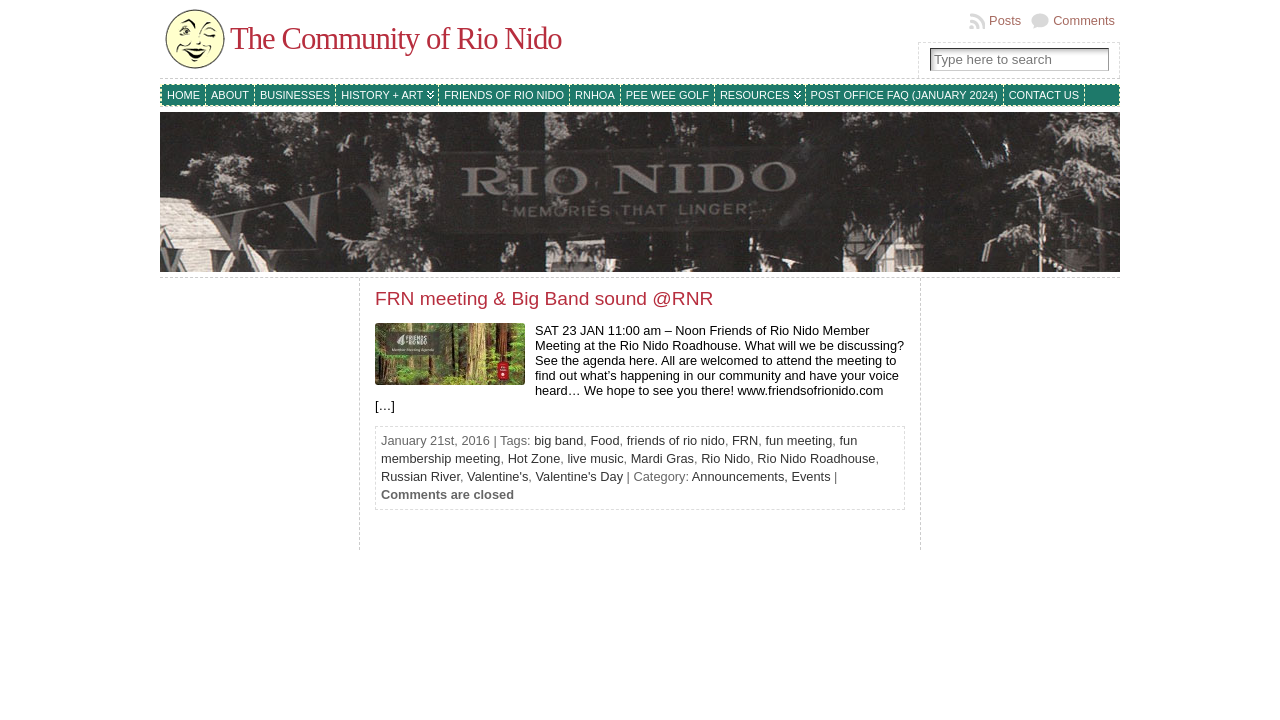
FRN (745, 440)
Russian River (420, 476)
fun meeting (798, 440)
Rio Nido (725, 458)
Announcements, (742, 476)
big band (558, 440)
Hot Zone (534, 458)
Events (810, 476)
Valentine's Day (579, 476)
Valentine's (497, 476)
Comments (1084, 20)
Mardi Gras (662, 458)
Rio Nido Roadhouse (816, 458)
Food (604, 440)
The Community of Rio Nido (396, 39)
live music (595, 458)
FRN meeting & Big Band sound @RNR (544, 298)
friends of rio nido (676, 440)
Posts (1005, 20)
